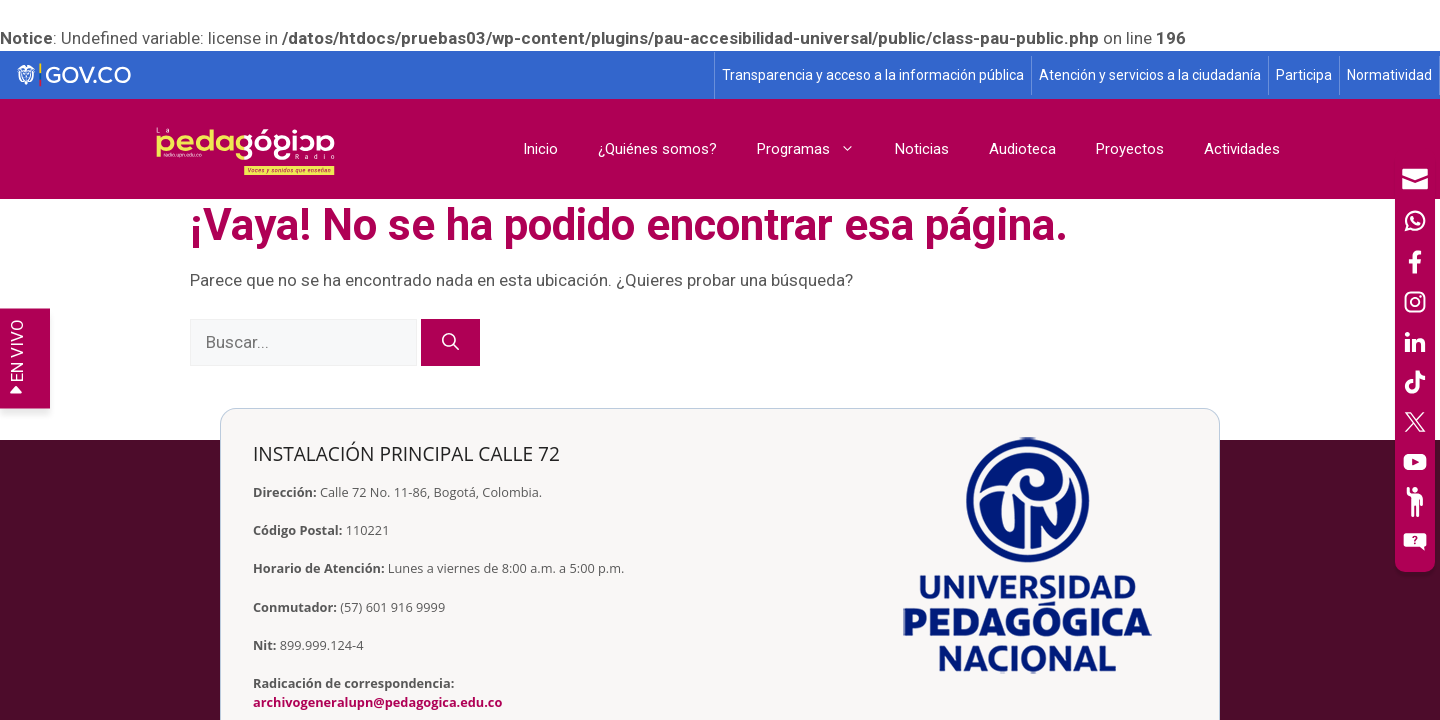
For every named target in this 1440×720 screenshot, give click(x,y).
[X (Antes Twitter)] (1415, 422)
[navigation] (1415, 360)
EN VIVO (17, 358)
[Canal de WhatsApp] (1415, 221)
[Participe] (1415, 502)
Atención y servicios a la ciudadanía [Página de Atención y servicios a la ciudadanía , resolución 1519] (1150, 75)
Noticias (922, 149)
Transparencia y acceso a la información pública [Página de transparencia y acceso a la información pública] (873, 75)
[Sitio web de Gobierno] (358, 75)
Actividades (1242, 149)
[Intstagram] (1415, 302)
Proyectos (1130, 149)
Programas (816, 149)
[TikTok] (1415, 382)
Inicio (540, 149)
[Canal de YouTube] (1415, 462)
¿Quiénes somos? (657, 149)
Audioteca (1022, 149)
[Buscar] (450, 343)
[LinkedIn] (1415, 342)
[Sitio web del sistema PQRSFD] (1415, 542)
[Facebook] (1415, 262)
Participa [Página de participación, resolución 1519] (1304, 75)
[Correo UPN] (1415, 179)
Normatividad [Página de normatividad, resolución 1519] (1389, 75)
